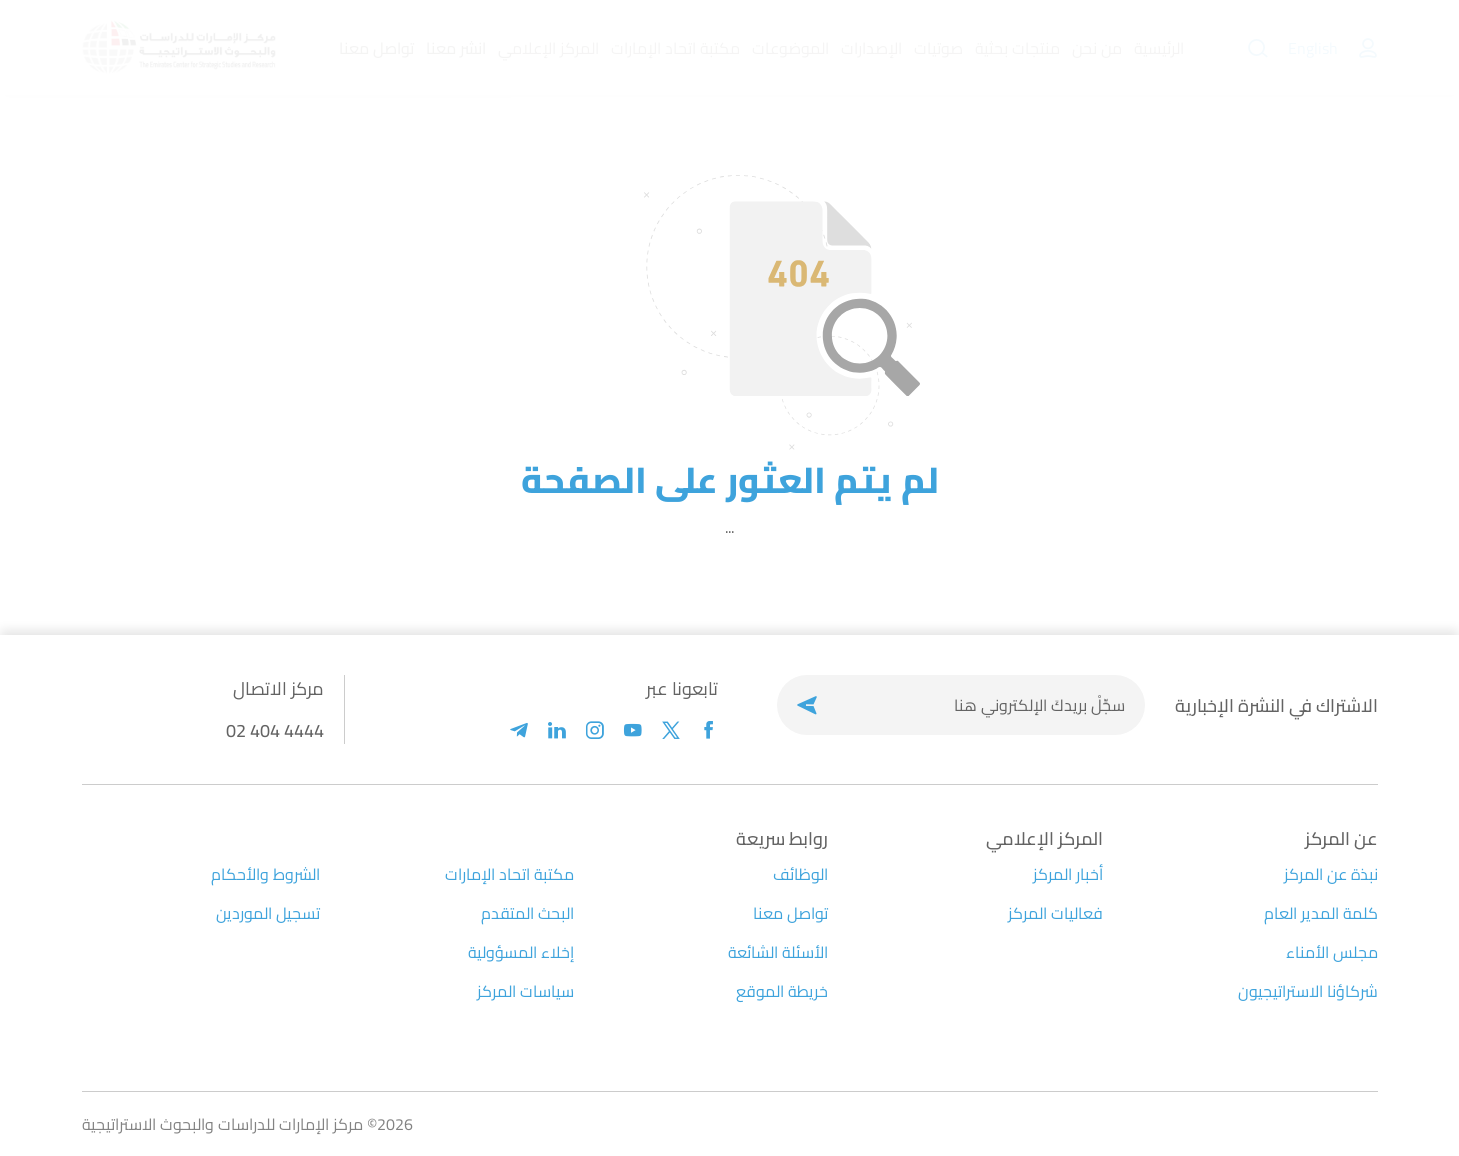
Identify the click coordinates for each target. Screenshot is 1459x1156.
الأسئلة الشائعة (778, 952)
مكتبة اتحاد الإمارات (509, 874)
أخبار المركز (1068, 874)
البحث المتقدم (527, 913)
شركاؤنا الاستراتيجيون (1308, 991)
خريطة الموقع (782, 991)
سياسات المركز (525, 991)
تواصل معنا (790, 913)
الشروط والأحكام (265, 874)
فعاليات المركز (1055, 913)
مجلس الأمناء (1332, 952)
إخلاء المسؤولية (521, 952)
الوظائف (800, 874)
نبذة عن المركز (1331, 874)
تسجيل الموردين (268, 913)
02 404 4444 (275, 730)
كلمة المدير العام (1321, 913)
